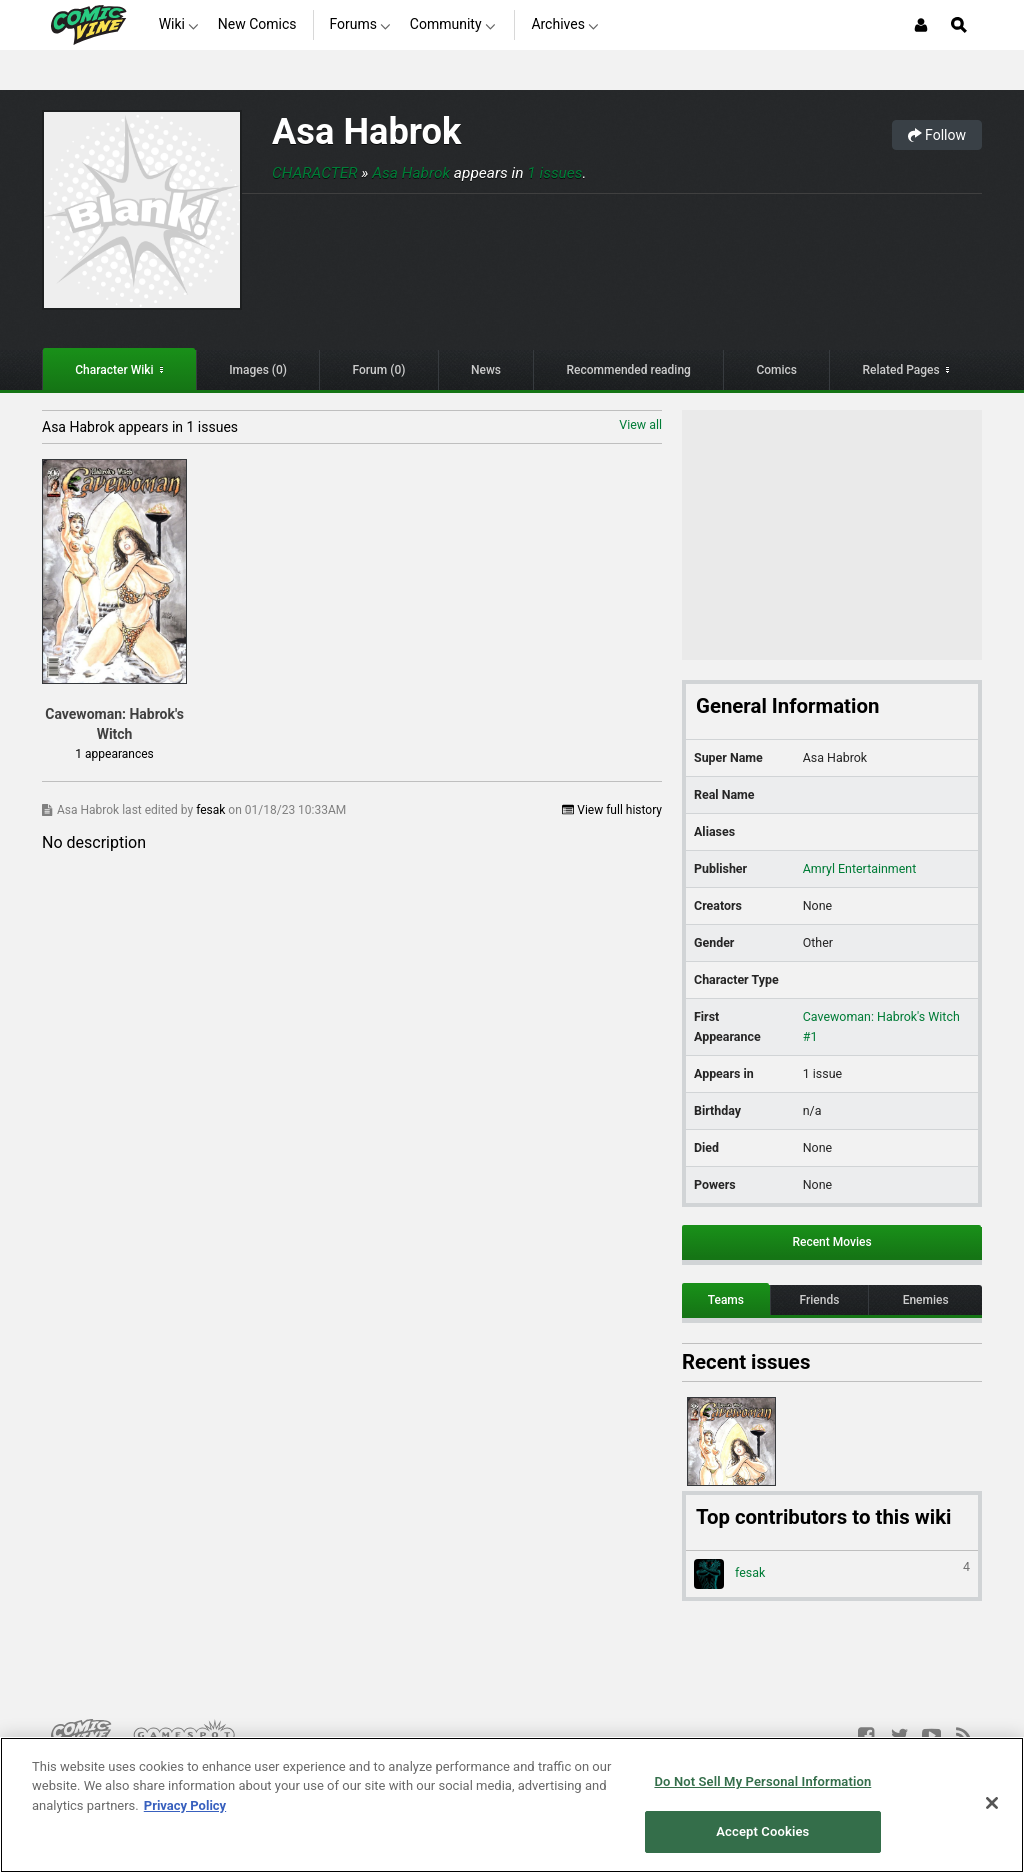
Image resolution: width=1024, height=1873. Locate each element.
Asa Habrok (366, 131)
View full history (612, 810)
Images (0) (258, 370)
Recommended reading (629, 370)
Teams (726, 1300)
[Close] (992, 1803)
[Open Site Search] (959, 25)
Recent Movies (831, 1242)
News (486, 370)
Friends (820, 1300)
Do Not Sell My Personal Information (762, 1781)
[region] (512, 1805)
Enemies (926, 1300)
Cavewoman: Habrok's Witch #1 (881, 1026)
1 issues (554, 173)
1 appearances (114, 754)
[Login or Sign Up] (921, 25)
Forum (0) (379, 370)
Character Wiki (114, 370)
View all (640, 424)
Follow (937, 135)
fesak (212, 810)
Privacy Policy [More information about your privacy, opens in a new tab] (185, 1805)
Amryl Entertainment (859, 868)
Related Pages (901, 370)
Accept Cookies (762, 1831)
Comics (776, 370)
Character (315, 173)
